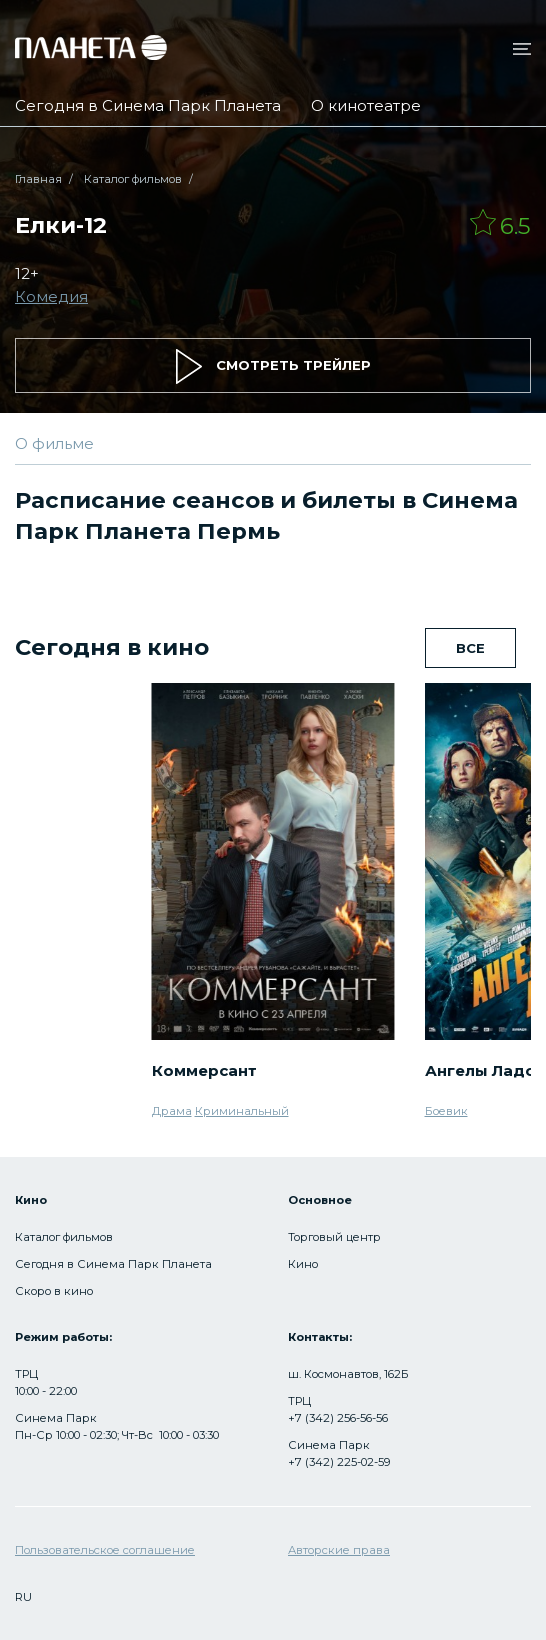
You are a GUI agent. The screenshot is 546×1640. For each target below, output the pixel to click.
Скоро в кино (54, 1291)
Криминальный (242, 1111)
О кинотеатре (366, 105)
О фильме (54, 443)
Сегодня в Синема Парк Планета (148, 105)
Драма (172, 1111)
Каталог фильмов (133, 179)
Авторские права (339, 1550)
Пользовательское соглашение (105, 1550)
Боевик (446, 1111)
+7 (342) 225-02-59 (339, 1462)
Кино (303, 1264)
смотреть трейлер (273, 366)
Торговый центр (334, 1237)
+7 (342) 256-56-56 (338, 1418)
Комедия (51, 296)
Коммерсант (204, 1070)
